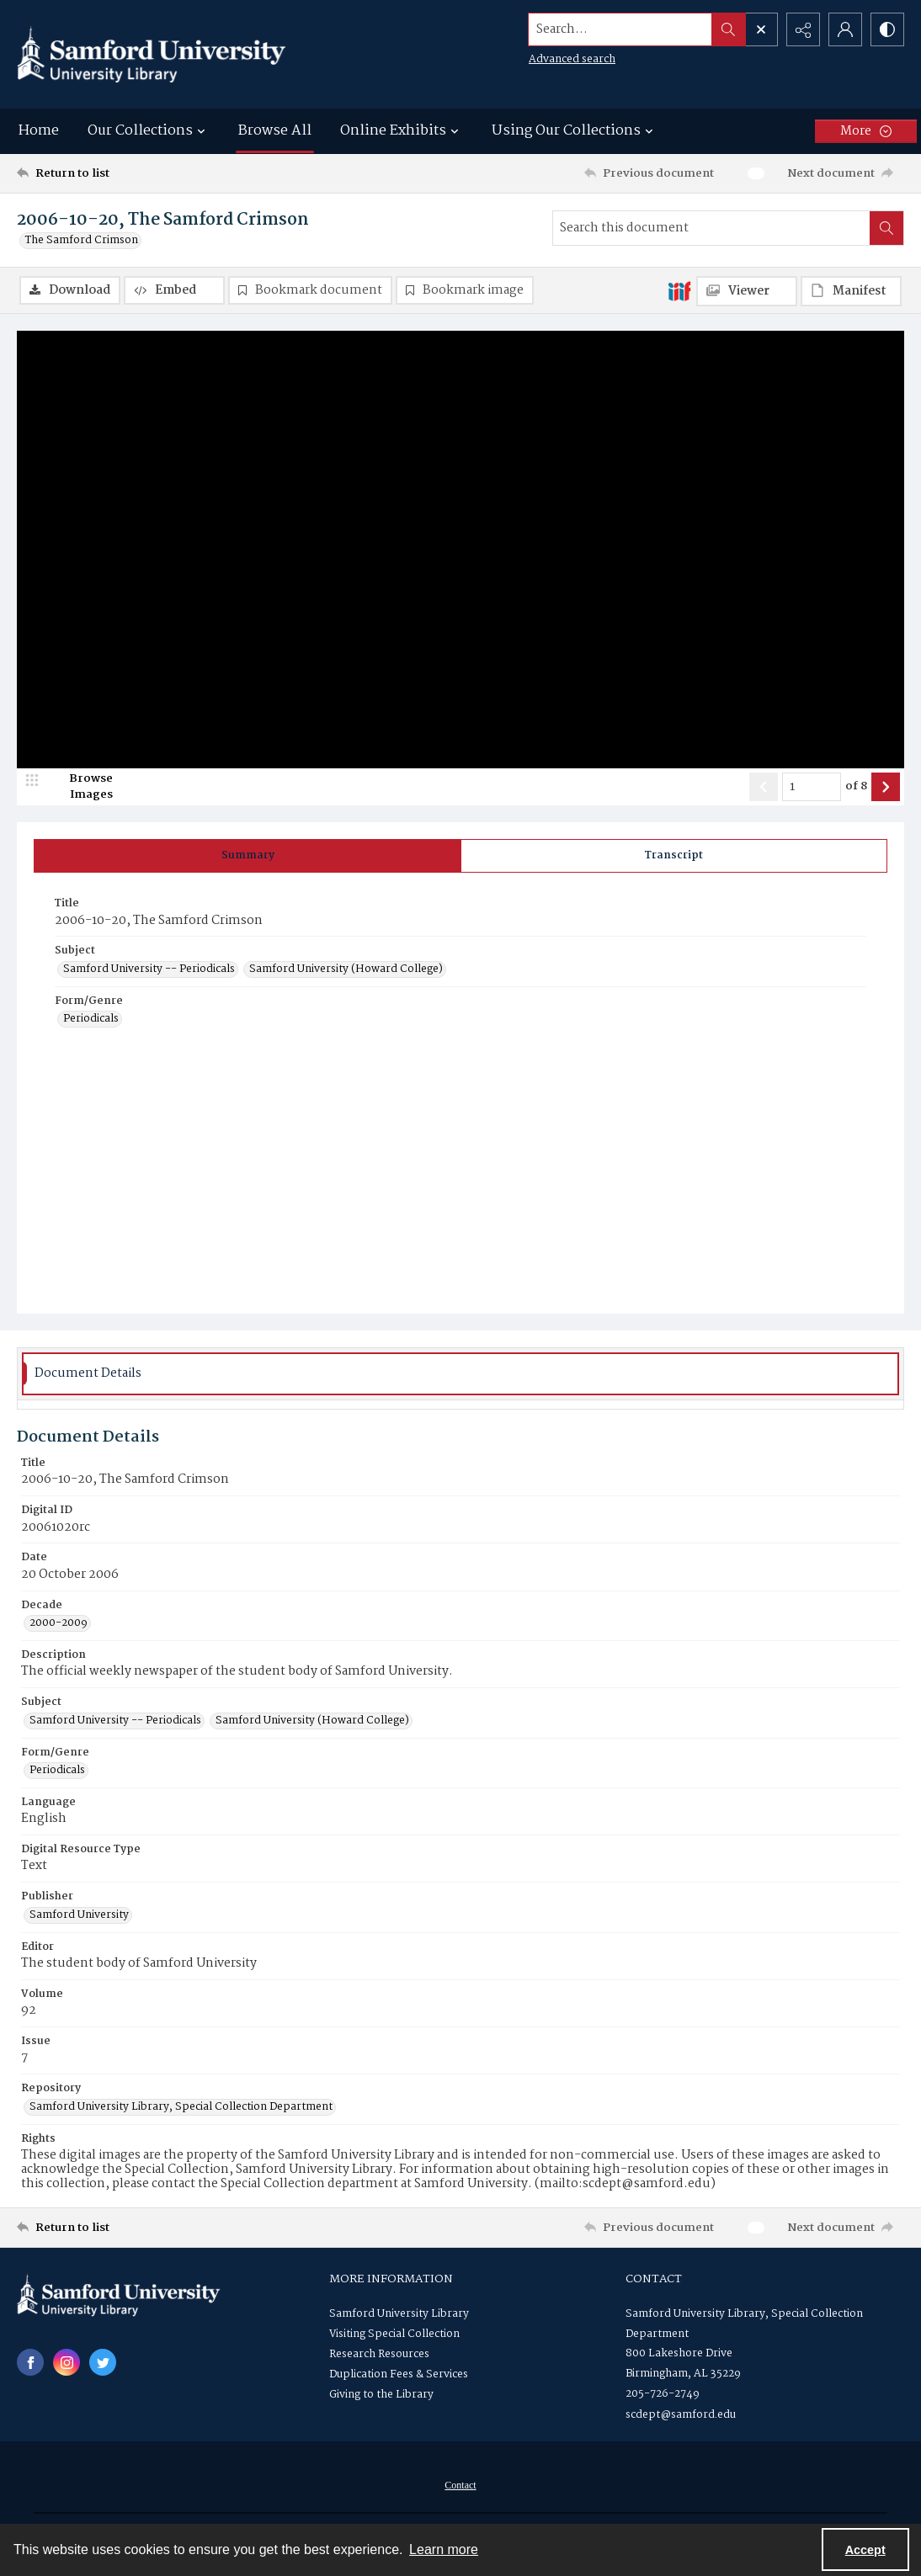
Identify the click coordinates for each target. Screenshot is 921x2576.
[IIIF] (679, 290)
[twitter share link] (102, 2362)
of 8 (856, 786)
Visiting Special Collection (394, 2334)
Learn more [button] (443, 2549)
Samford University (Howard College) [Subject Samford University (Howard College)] (346, 969)
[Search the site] (620, 29)
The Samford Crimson (81, 240)
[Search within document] (886, 228)
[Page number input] (811, 787)
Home (39, 131)
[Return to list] (138, 173)
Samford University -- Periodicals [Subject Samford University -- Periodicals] (149, 969)
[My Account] (845, 29)
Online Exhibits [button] (401, 131)
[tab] (247, 856)
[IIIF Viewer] (746, 291)
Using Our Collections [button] (574, 131)
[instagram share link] (66, 2362)
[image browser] (80, 786)
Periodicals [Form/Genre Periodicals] (91, 1019)
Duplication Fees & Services (398, 2374)
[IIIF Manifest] (851, 291)
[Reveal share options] (803, 29)
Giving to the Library (381, 2394)
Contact (460, 2485)
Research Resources (379, 2354)
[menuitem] (460, 2485)
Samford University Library (399, 2314)
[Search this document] (711, 228)
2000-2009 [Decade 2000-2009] (58, 1623)
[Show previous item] (763, 787)
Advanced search (572, 59)
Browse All (274, 131)
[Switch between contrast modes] (887, 29)
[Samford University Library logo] (151, 54)
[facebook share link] (30, 2362)
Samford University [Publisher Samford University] (79, 1915)
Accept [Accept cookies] (865, 2550)
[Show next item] (885, 787)
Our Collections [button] (149, 131)
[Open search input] (761, 29)
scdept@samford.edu (681, 2415)
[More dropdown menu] (866, 131)
